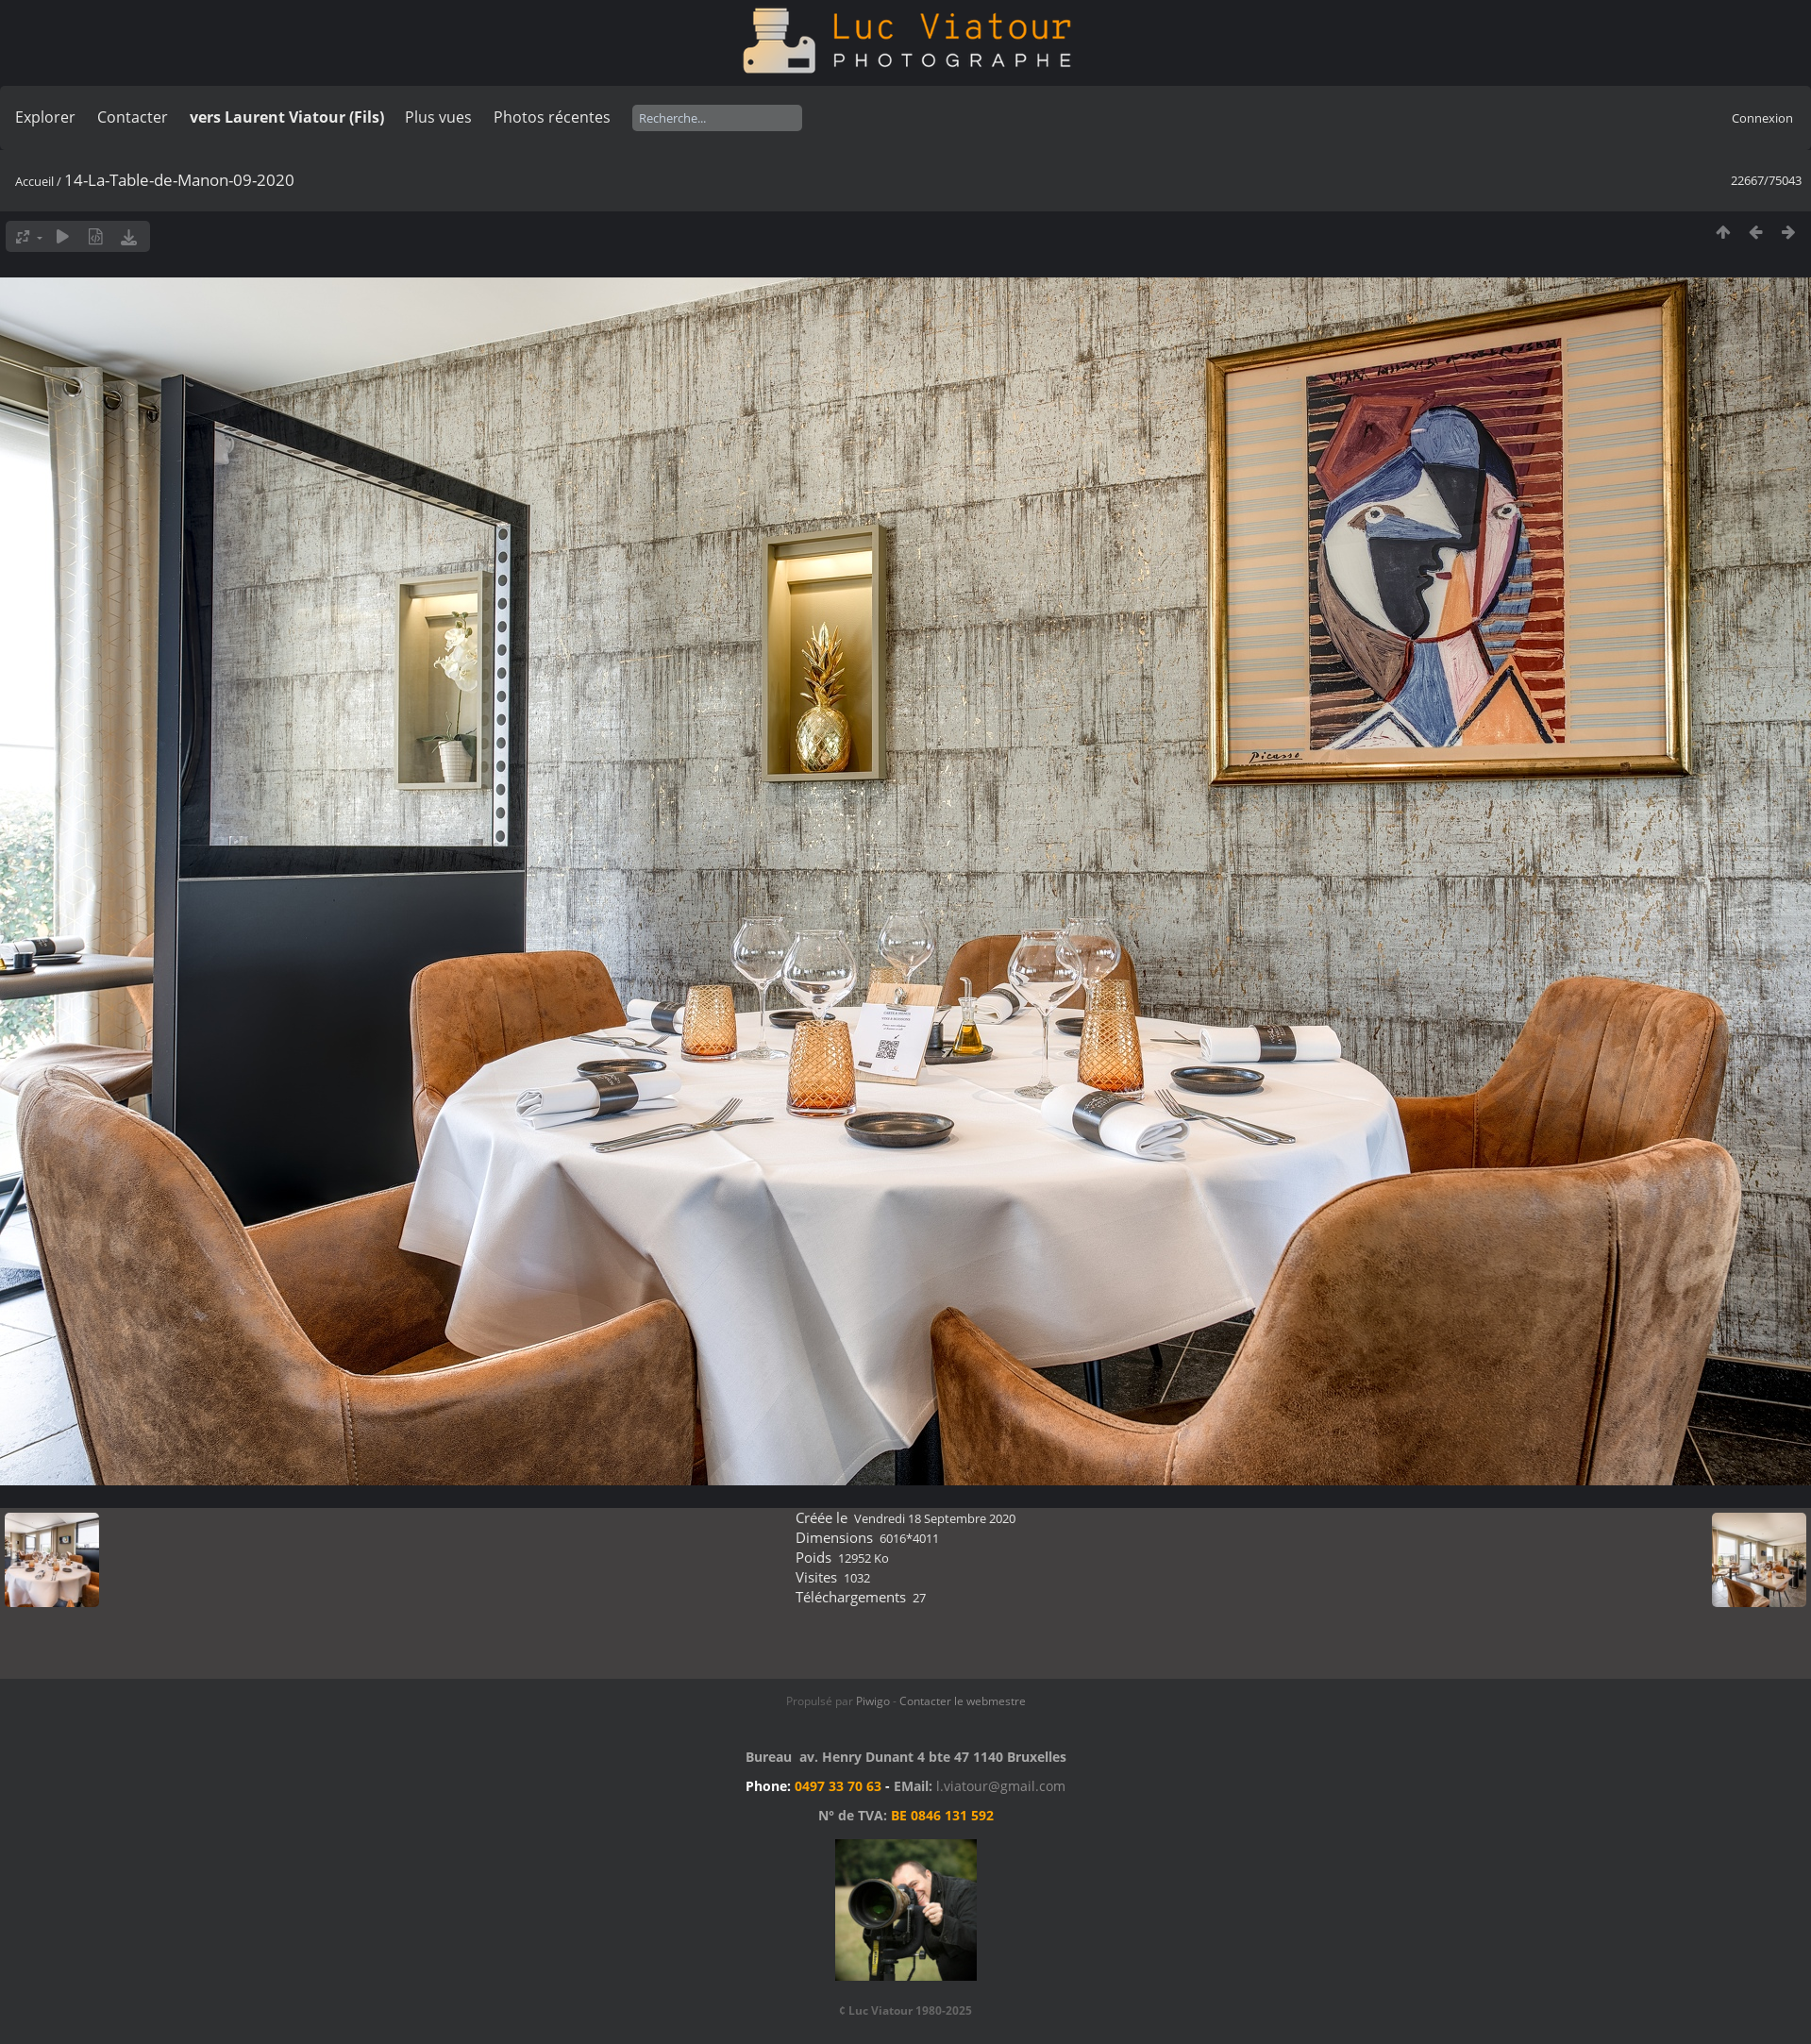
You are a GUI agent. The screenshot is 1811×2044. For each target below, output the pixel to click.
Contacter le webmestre (962, 1701)
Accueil (34, 181)
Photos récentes (552, 117)
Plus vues (438, 117)
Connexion (1762, 117)
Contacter (132, 117)
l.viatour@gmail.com (1000, 1786)
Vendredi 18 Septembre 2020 (934, 1518)
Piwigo (873, 1701)
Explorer (45, 117)
